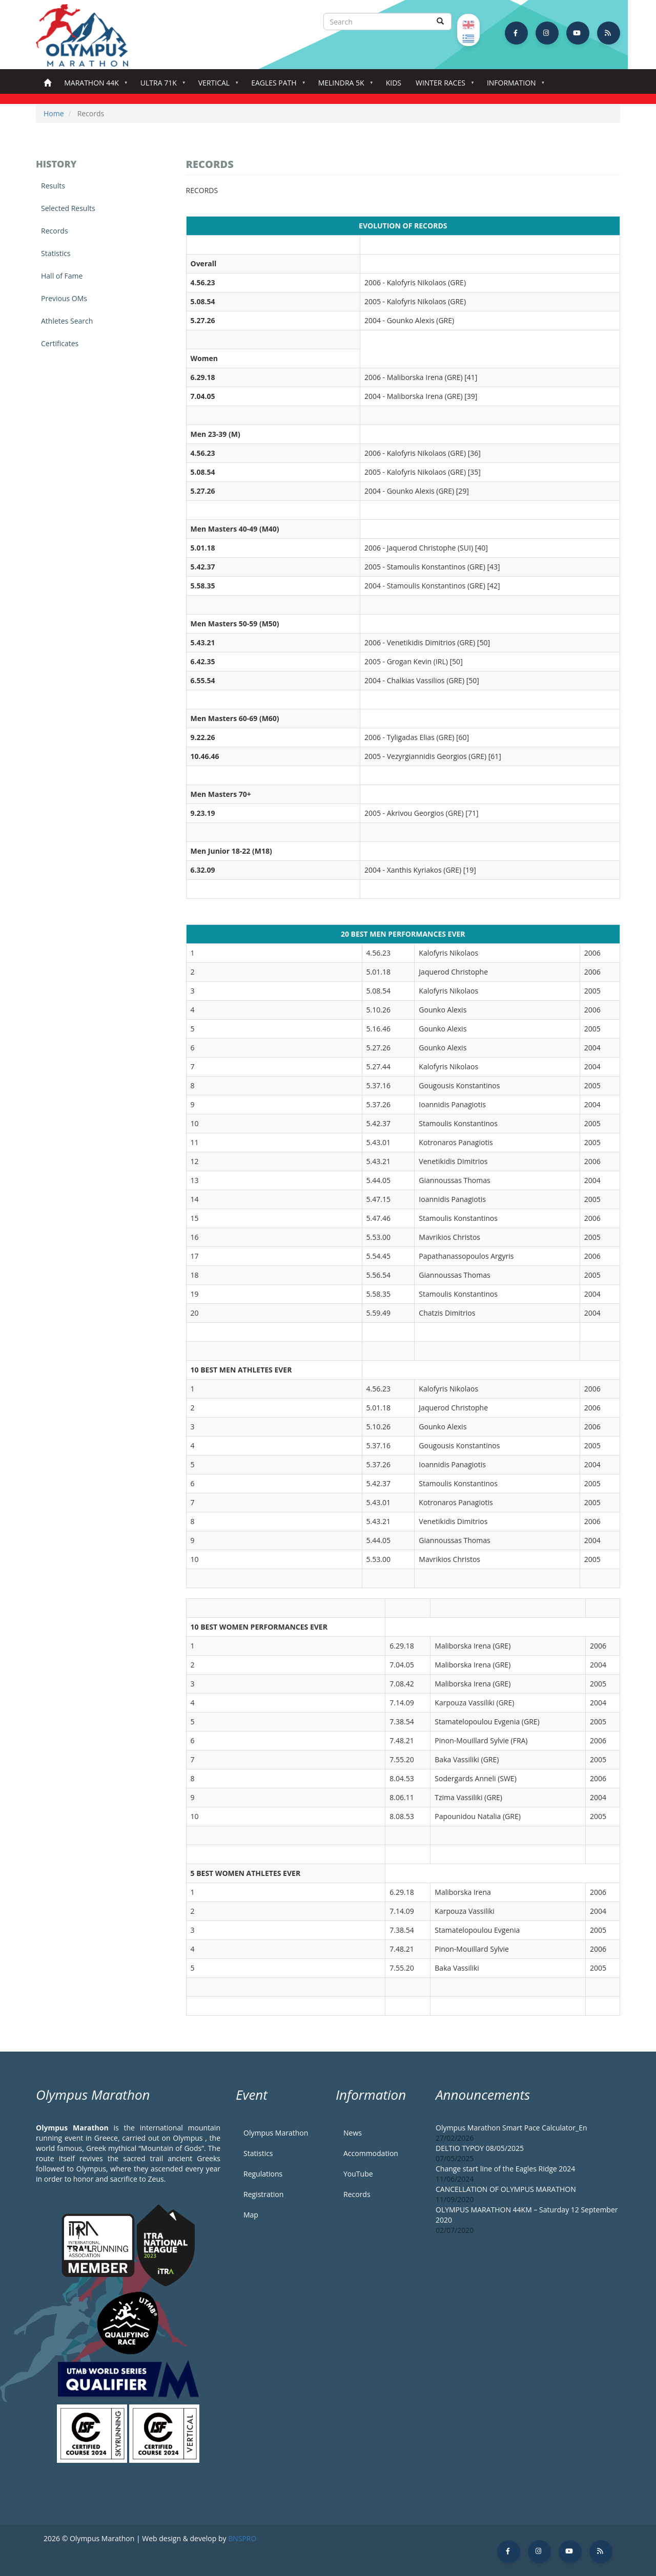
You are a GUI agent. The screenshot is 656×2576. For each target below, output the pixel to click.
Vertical (216, 86)
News (352, 2133)
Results (53, 186)
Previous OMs (64, 298)
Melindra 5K (343, 86)
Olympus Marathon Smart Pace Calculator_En (511, 2127)
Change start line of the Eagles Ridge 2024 (505, 2168)
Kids (393, 83)
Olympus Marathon (275, 2133)
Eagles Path (276, 86)
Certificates (59, 343)
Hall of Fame (62, 276)
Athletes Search (67, 321)
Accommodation (370, 2153)
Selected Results (68, 208)
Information (513, 86)
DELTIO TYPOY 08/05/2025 (480, 2148)
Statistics (56, 253)
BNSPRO (242, 2538)
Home (47, 83)
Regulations (262, 2174)
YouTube (358, 2174)
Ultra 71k (160, 86)
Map (250, 2215)
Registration (263, 2194)
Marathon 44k (93, 86)
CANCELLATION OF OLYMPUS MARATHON (506, 2189)
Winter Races (442, 86)
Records (54, 231)
